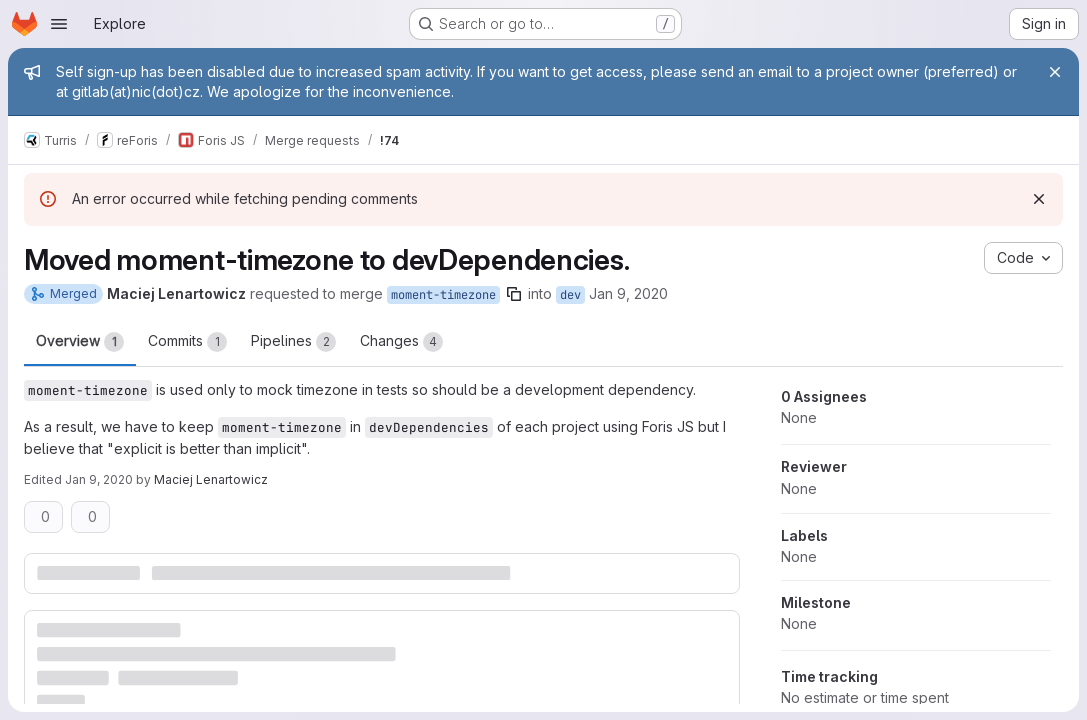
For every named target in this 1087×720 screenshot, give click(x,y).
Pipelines (293, 342)
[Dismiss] (1039, 199)
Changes (401, 342)
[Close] (1055, 72)
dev (570, 295)
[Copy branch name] (514, 294)
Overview (80, 342)
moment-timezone (443, 295)
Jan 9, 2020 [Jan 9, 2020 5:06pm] (628, 293)
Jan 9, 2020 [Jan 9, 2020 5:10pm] (99, 479)
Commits (187, 342)
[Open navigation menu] (59, 24)
